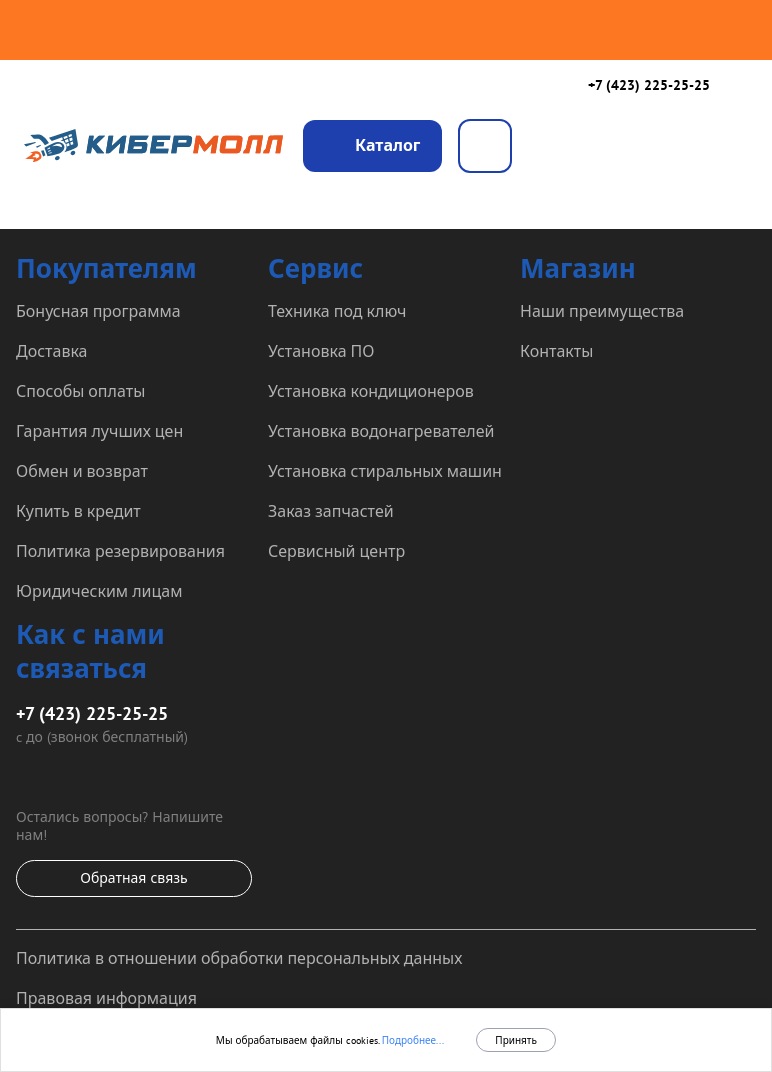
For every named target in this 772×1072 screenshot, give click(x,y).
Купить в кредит (78, 511)
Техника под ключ (337, 311)
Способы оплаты (80, 391)
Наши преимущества (602, 311)
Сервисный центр (336, 551)
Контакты (556, 351)
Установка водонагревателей (381, 431)
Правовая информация (106, 998)
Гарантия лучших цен (99, 431)
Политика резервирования (120, 551)
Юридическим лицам (99, 591)
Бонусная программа (98, 311)
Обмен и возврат (82, 471)
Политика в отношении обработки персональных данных (239, 958)
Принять (516, 1040)
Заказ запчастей (331, 511)
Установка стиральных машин (385, 471)
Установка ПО (321, 351)
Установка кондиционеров (371, 391)
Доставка (52, 351)
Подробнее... (411, 1040)
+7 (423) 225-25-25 (649, 85)
